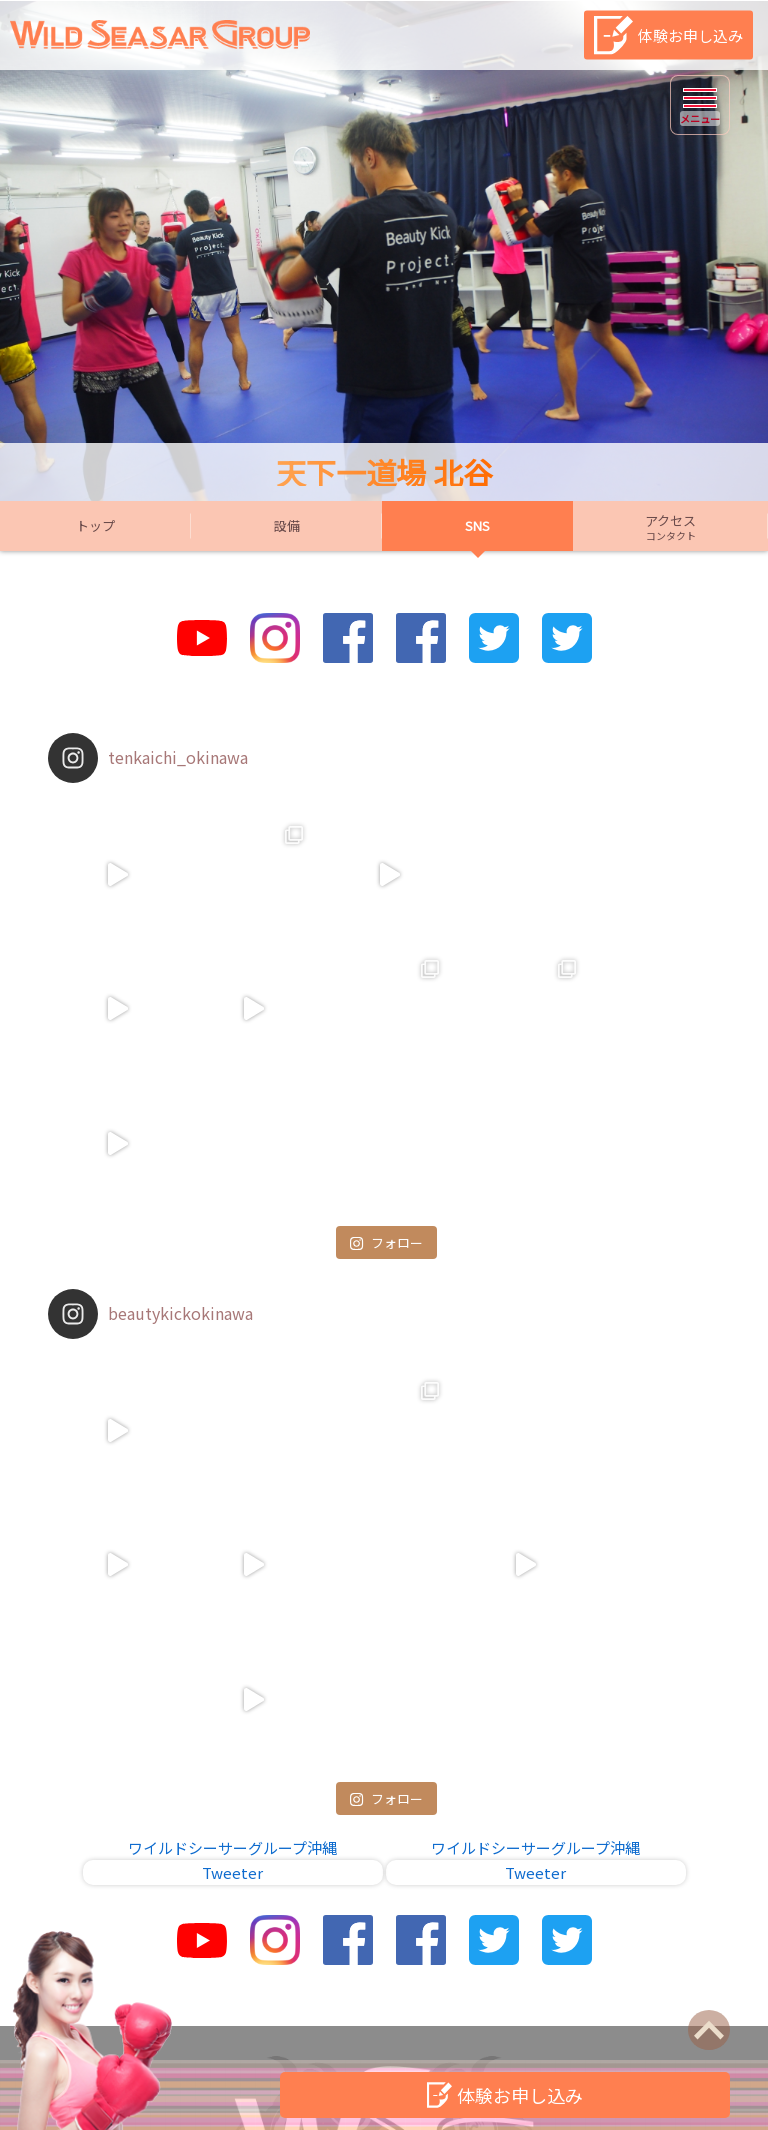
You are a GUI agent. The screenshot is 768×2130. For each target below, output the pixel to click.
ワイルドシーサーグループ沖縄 (232, 1579)
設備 (287, 525)
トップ (95, 525)
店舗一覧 (369, 1997)
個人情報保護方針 (487, 1997)
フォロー (386, 1107)
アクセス (670, 527)
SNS (477, 525)
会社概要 (605, 1997)
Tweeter (232, 1604)
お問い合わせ (266, 1997)
